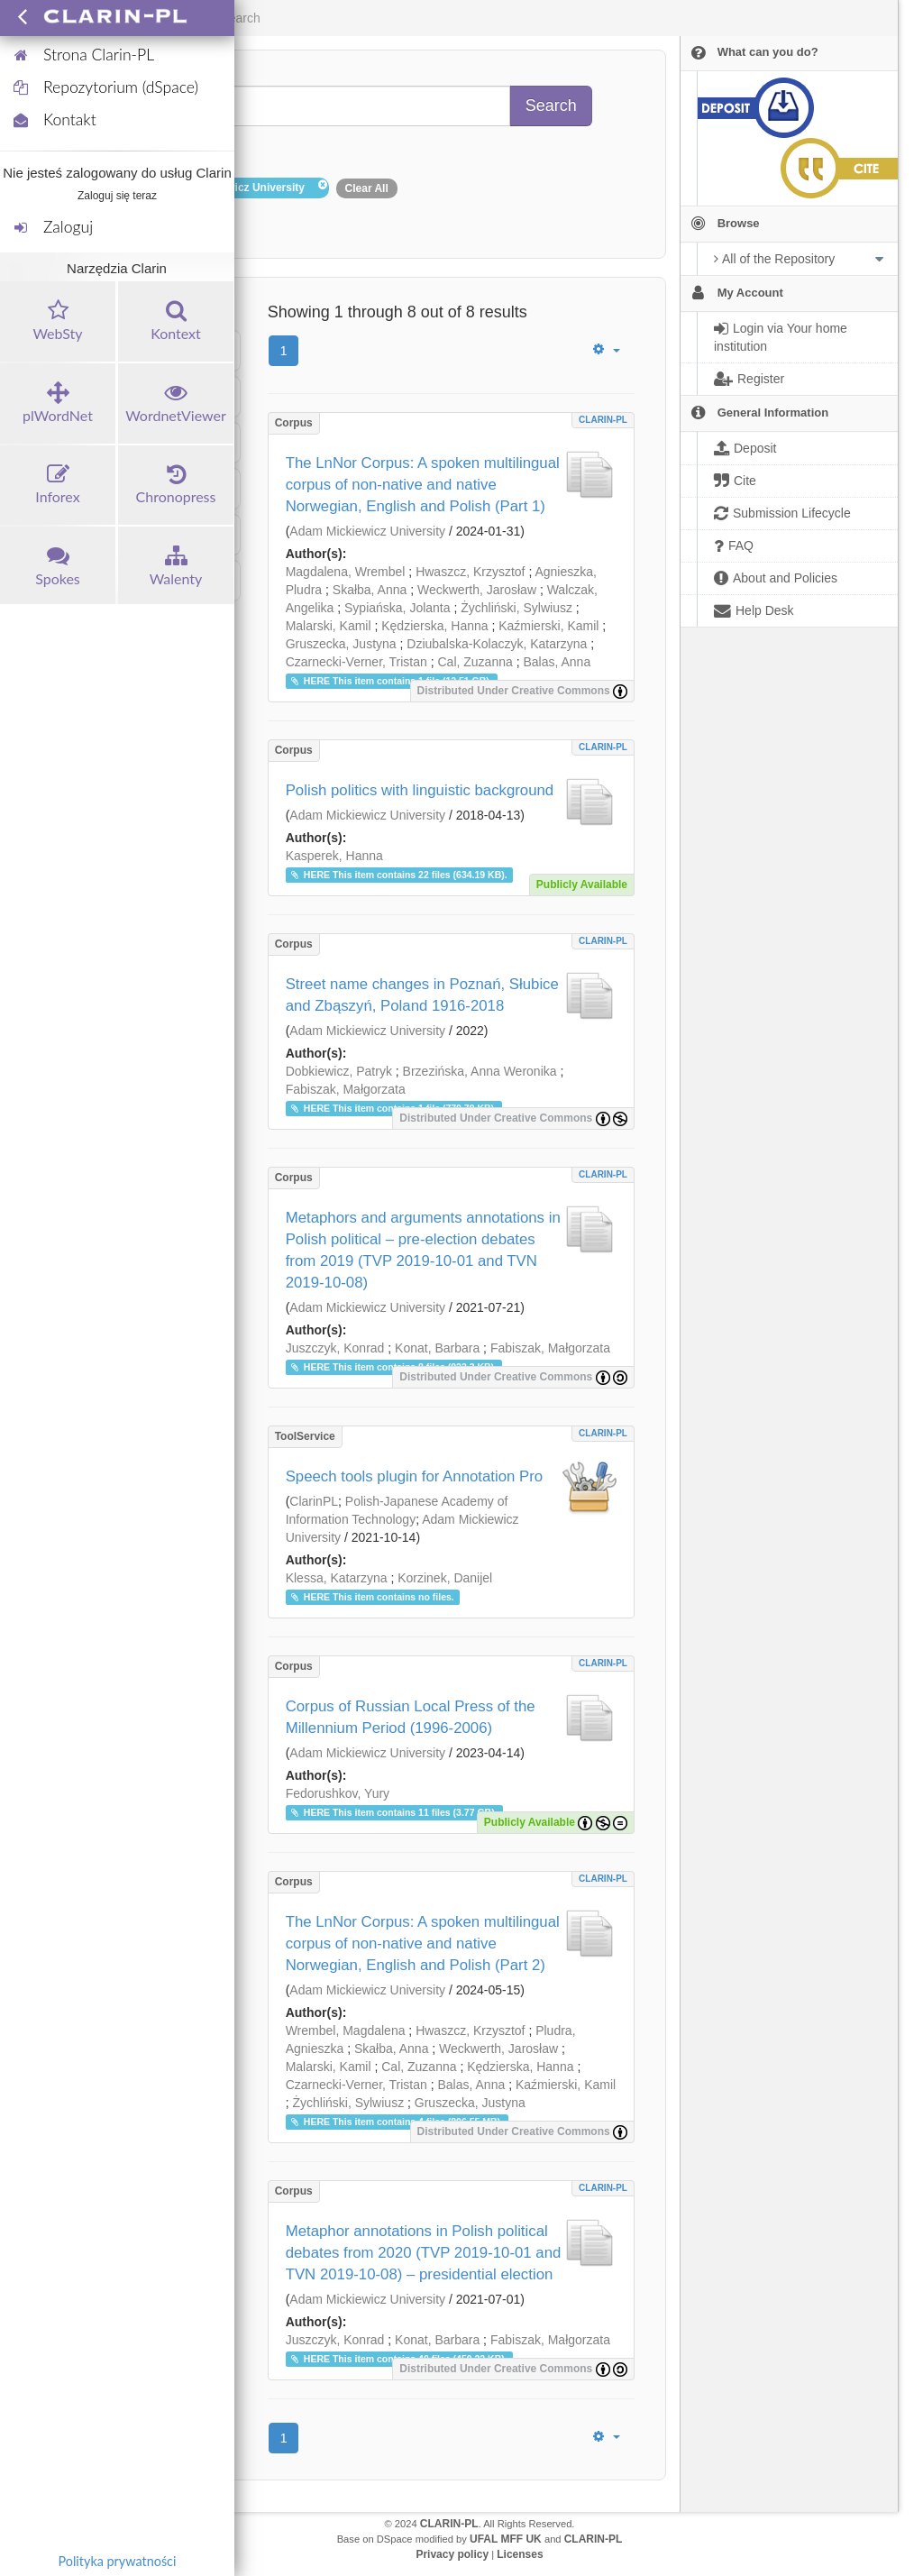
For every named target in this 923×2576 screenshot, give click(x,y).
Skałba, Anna (370, 589)
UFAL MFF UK (506, 2539)
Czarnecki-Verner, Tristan (356, 662)
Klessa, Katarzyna (337, 1578)
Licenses (520, 2554)
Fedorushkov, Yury (337, 1793)
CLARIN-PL (603, 420)
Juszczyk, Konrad (335, 1348)
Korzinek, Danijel (445, 1578)
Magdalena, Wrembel (346, 571)
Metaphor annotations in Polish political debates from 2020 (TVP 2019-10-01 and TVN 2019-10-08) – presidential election (424, 2253)
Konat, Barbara (437, 1348)
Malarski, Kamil (328, 626)
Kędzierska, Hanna (434, 626)
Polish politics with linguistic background (420, 790)
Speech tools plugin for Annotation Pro (414, 1476)
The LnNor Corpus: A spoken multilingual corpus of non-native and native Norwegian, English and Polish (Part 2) (423, 1943)
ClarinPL (313, 1501)
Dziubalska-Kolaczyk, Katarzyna (497, 644)
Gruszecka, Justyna (341, 644)
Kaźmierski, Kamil (548, 626)
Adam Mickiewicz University (367, 531)
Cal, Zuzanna (475, 662)
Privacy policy (452, 2554)
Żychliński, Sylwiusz (516, 607)
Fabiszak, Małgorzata (346, 1089)
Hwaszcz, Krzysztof (470, 571)
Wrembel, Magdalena (346, 2030)
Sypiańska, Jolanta (397, 607)
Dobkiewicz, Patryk (339, 1071)
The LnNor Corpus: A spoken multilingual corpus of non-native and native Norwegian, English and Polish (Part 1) (423, 484)
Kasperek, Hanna (334, 855)
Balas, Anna (556, 662)
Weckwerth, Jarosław (476, 589)
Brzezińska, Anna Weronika (480, 1071)
